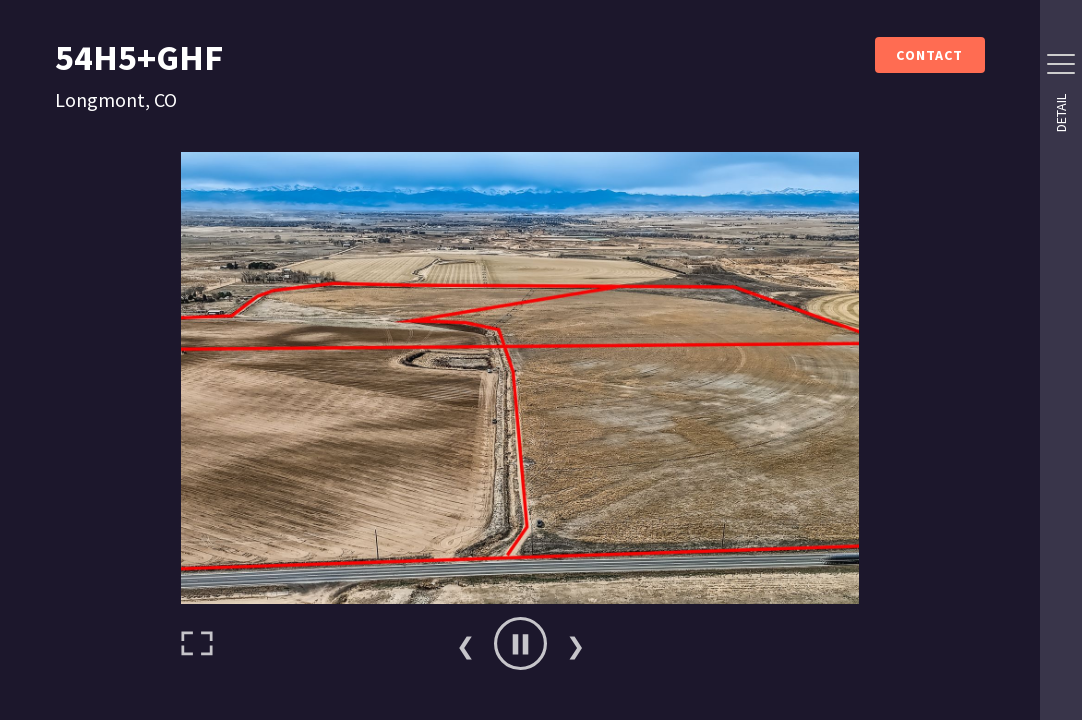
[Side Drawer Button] (1061, 64)
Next (575, 644)
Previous (465, 644)
